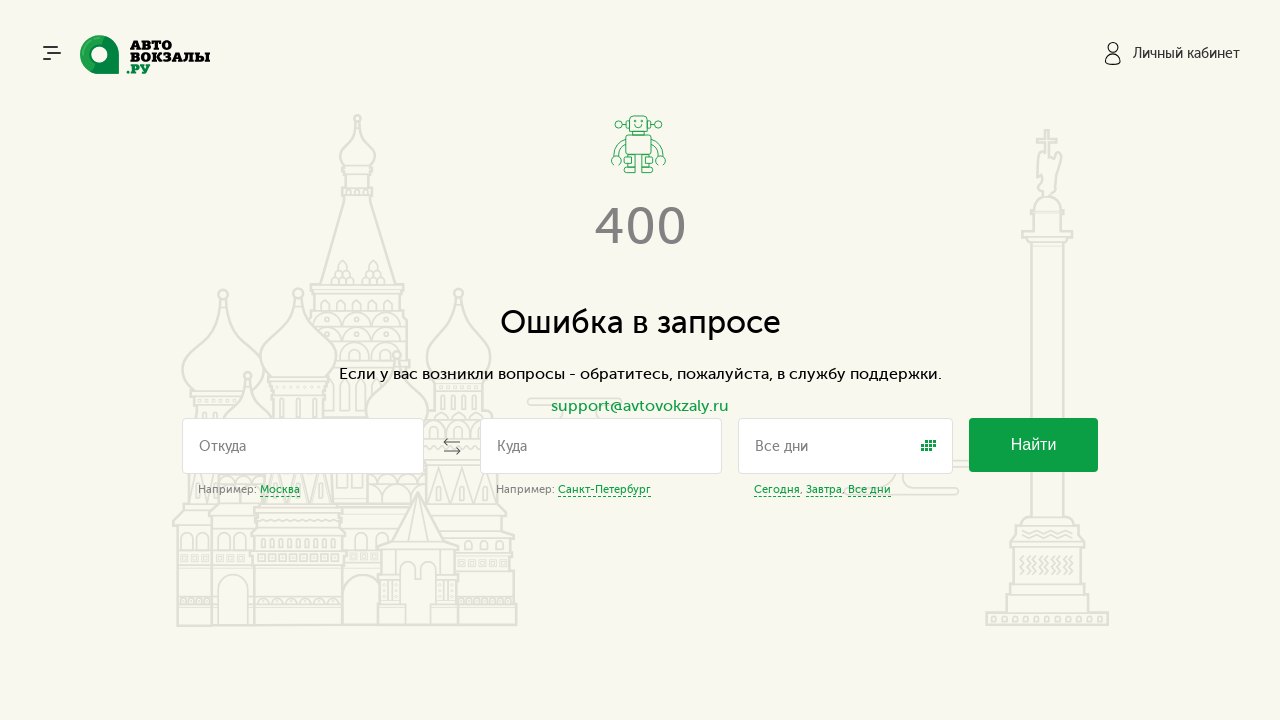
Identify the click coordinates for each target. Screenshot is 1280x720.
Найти (1034, 444)
